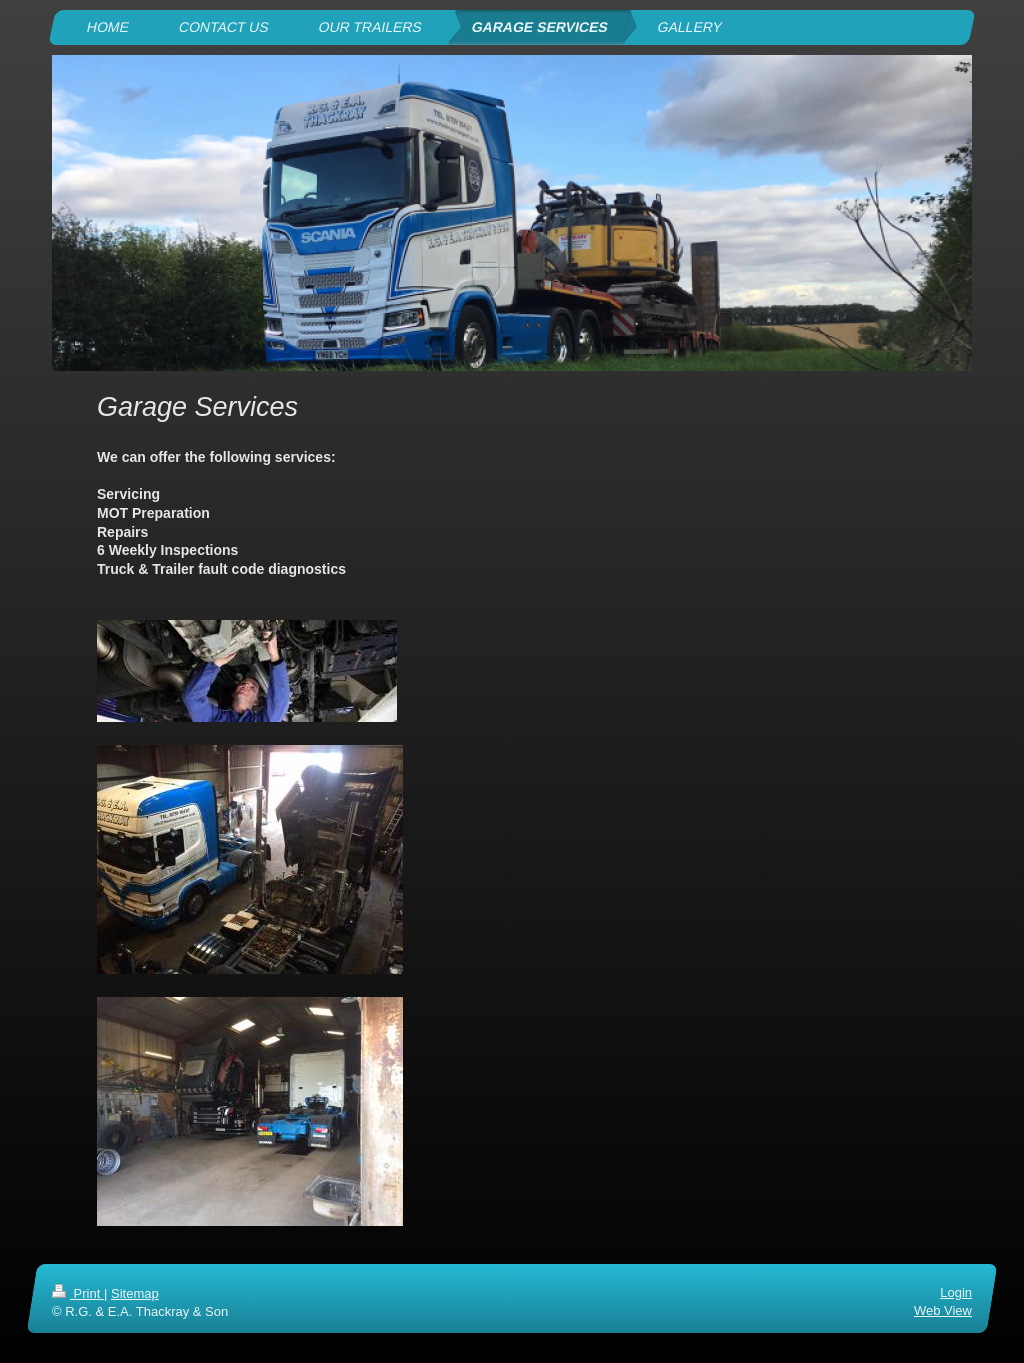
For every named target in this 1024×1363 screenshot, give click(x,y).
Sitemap (135, 1293)
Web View (943, 1310)
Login (956, 1292)
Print (78, 1293)
